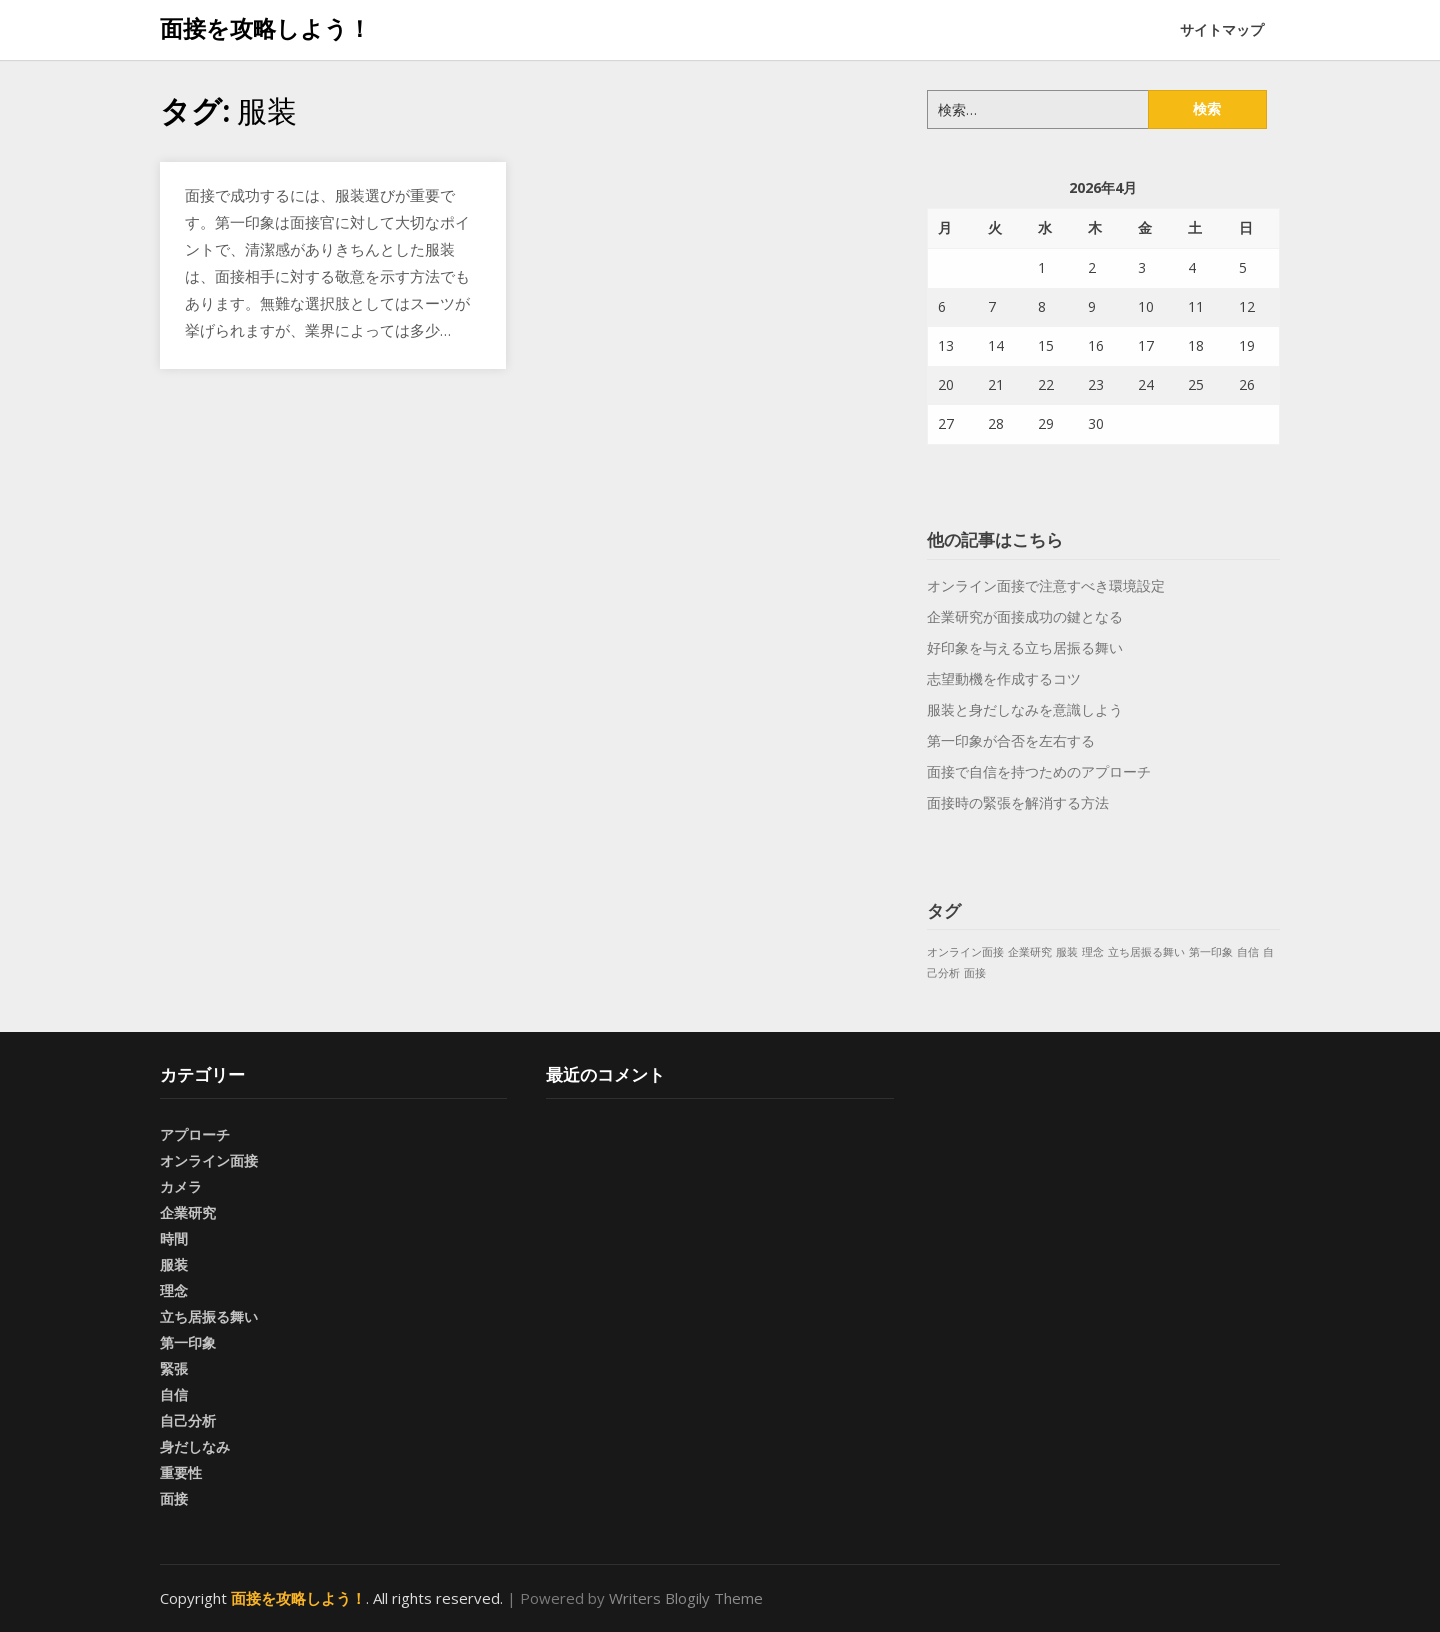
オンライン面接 (209, 1160)
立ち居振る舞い (209, 1316)
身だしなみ (195, 1446)
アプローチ (195, 1134)
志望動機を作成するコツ (1004, 678)
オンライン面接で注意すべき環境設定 (1046, 585)
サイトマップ (1222, 29)
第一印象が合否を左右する (1011, 740)
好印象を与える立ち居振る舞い (1025, 647)
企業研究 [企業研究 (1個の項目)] (1030, 952)
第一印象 (188, 1342)
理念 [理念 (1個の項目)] (1093, 952)
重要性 (181, 1472)
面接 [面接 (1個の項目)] (975, 973)
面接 (174, 1498)
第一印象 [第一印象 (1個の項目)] (1211, 952)
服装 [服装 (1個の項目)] (1067, 952)
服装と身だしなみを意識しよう (1025, 709)
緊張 (174, 1368)
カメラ (181, 1186)
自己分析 (188, 1420)
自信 (174, 1394)
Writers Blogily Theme (686, 1598)
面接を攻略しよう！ (265, 28)
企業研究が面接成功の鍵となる (1025, 616)
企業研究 (188, 1212)
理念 (174, 1290)
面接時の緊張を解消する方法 (1018, 802)
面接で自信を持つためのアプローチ (1039, 771)
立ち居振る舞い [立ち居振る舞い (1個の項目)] (1146, 952)
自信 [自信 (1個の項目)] (1248, 952)
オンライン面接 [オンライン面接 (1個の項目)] (965, 952)
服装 (174, 1264)
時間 (174, 1238)
